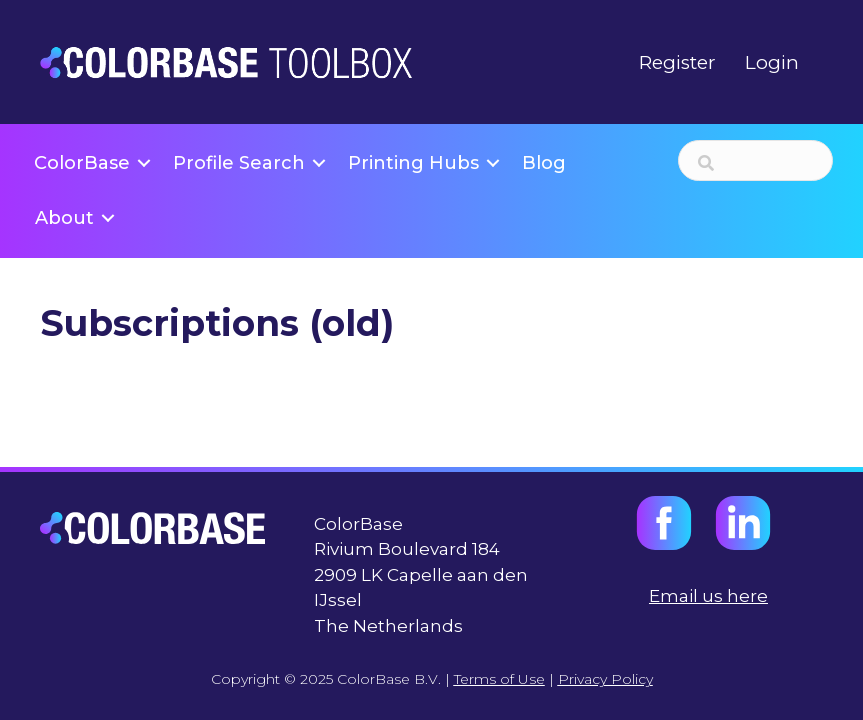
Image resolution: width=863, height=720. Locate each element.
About (64, 218)
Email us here (708, 596)
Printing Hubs (413, 163)
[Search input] (755, 160)
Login (772, 62)
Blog (544, 163)
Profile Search (239, 163)
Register (677, 62)
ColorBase (82, 163)
